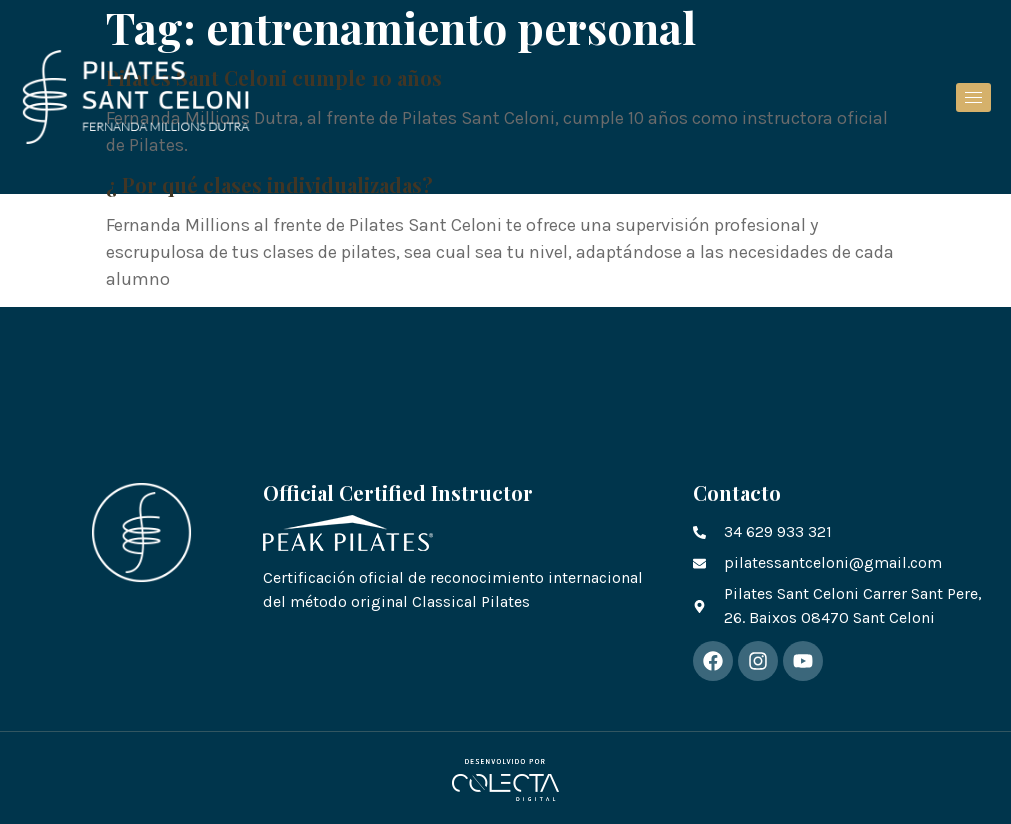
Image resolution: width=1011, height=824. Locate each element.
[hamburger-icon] (973, 97)
